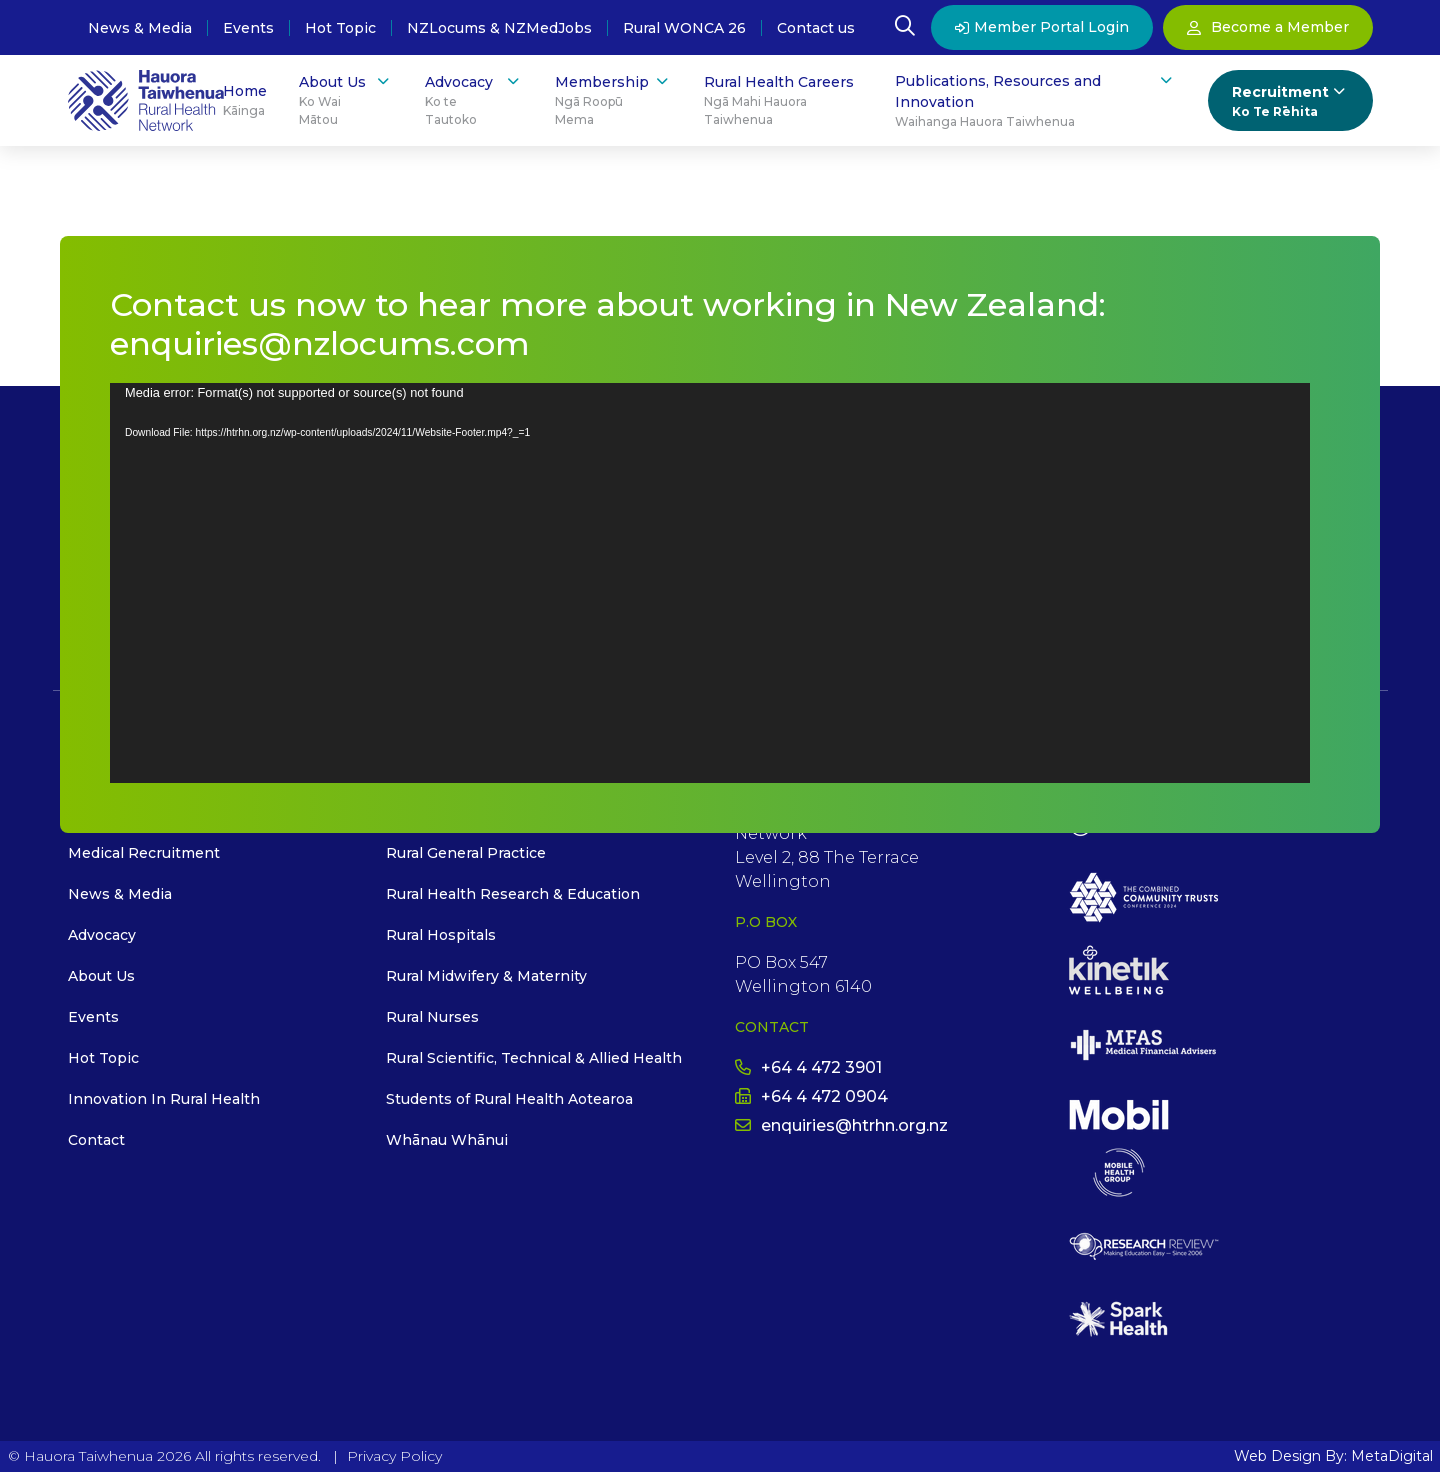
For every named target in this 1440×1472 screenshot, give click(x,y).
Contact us (816, 28)
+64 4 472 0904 (811, 1096)
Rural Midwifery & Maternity (486, 976)
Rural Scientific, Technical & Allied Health (534, 1058)
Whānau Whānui (447, 1140)
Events (248, 28)
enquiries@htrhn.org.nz (841, 1125)
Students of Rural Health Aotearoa (509, 1099)
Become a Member (1268, 27)
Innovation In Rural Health (164, 1099)
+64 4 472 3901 (808, 1067)
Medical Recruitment (144, 853)
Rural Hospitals (441, 935)
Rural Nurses (432, 1017)
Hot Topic (340, 28)
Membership (614, 100)
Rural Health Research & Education (513, 894)
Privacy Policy (394, 1456)
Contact (96, 1140)
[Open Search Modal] (905, 28)
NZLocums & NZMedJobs (499, 28)
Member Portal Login (1042, 27)
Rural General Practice (466, 853)
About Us (346, 100)
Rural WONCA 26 (684, 28)
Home (245, 101)
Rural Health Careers (783, 101)
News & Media (140, 28)
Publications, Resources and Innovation (1035, 101)
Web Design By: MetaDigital (1333, 1456)
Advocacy (473, 100)
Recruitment (1290, 101)
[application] (710, 583)
